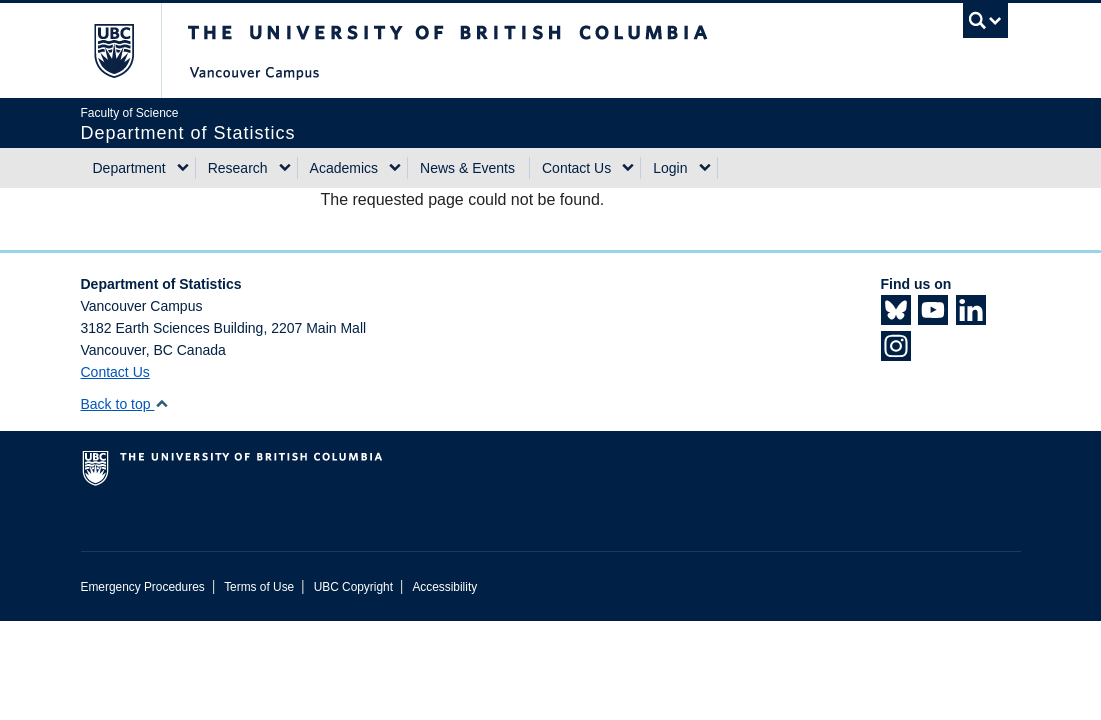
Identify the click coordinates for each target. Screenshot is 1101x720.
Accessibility (444, 587)
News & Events (467, 168)
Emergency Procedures (143, 587)
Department (129, 168)
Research (238, 168)
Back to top (125, 404)
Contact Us (576, 168)
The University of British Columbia (128, 50)
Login (670, 168)
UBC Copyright (353, 587)
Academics (344, 168)
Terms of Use (259, 587)
